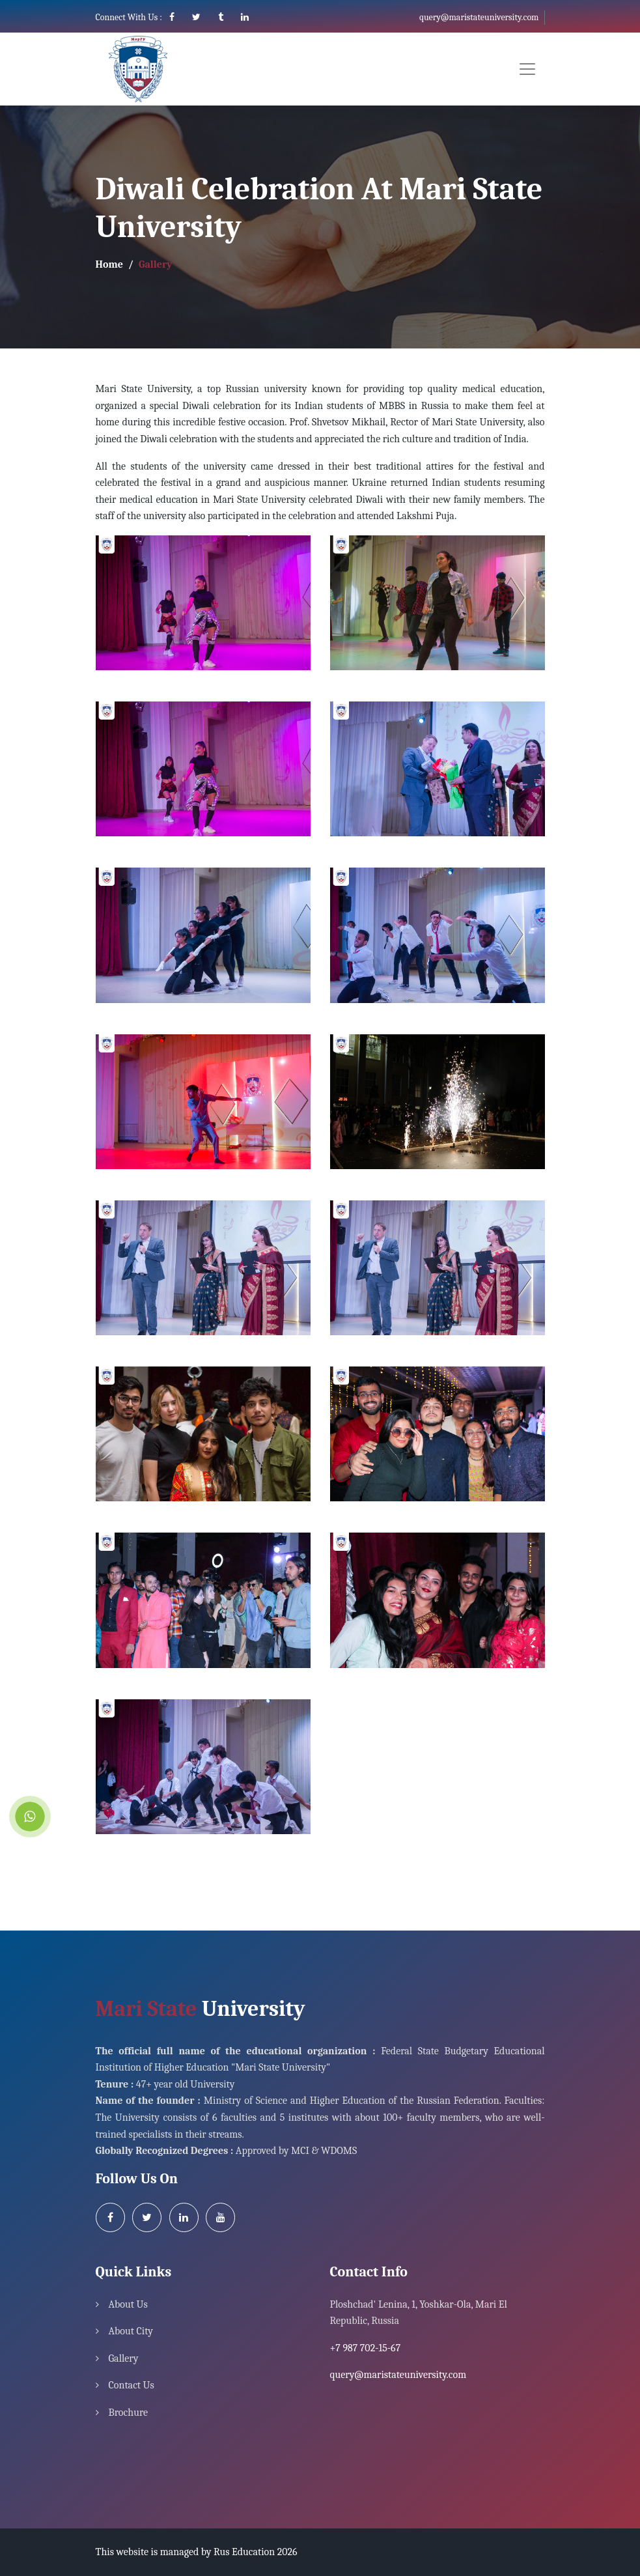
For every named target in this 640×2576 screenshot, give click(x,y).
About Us (128, 2304)
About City (131, 2331)
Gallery (124, 2358)
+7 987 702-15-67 (365, 2348)
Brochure (128, 2412)
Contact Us (131, 2385)
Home (109, 264)
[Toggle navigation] (527, 69)
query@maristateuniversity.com (479, 17)
